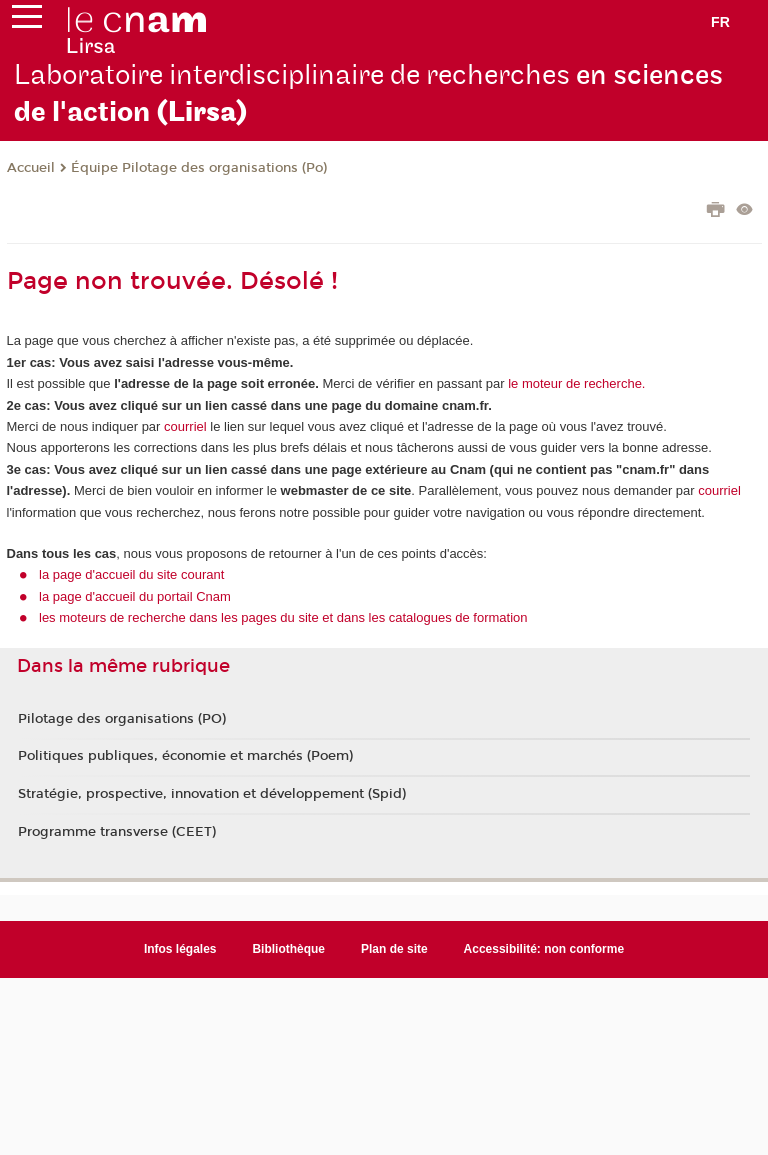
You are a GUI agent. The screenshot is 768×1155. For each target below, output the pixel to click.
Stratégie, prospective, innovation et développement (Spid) (212, 794)
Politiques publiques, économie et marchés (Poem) (185, 756)
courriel (185, 426)
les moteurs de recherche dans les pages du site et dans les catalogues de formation (283, 617)
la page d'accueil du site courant (131, 574)
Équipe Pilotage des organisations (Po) (199, 168)
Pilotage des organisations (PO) (122, 719)
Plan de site (394, 949)
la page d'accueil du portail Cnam (135, 596)
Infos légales (180, 949)
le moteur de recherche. (575, 383)
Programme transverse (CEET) (117, 832)
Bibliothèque (288, 949)
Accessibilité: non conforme (544, 949)
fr (720, 22)
